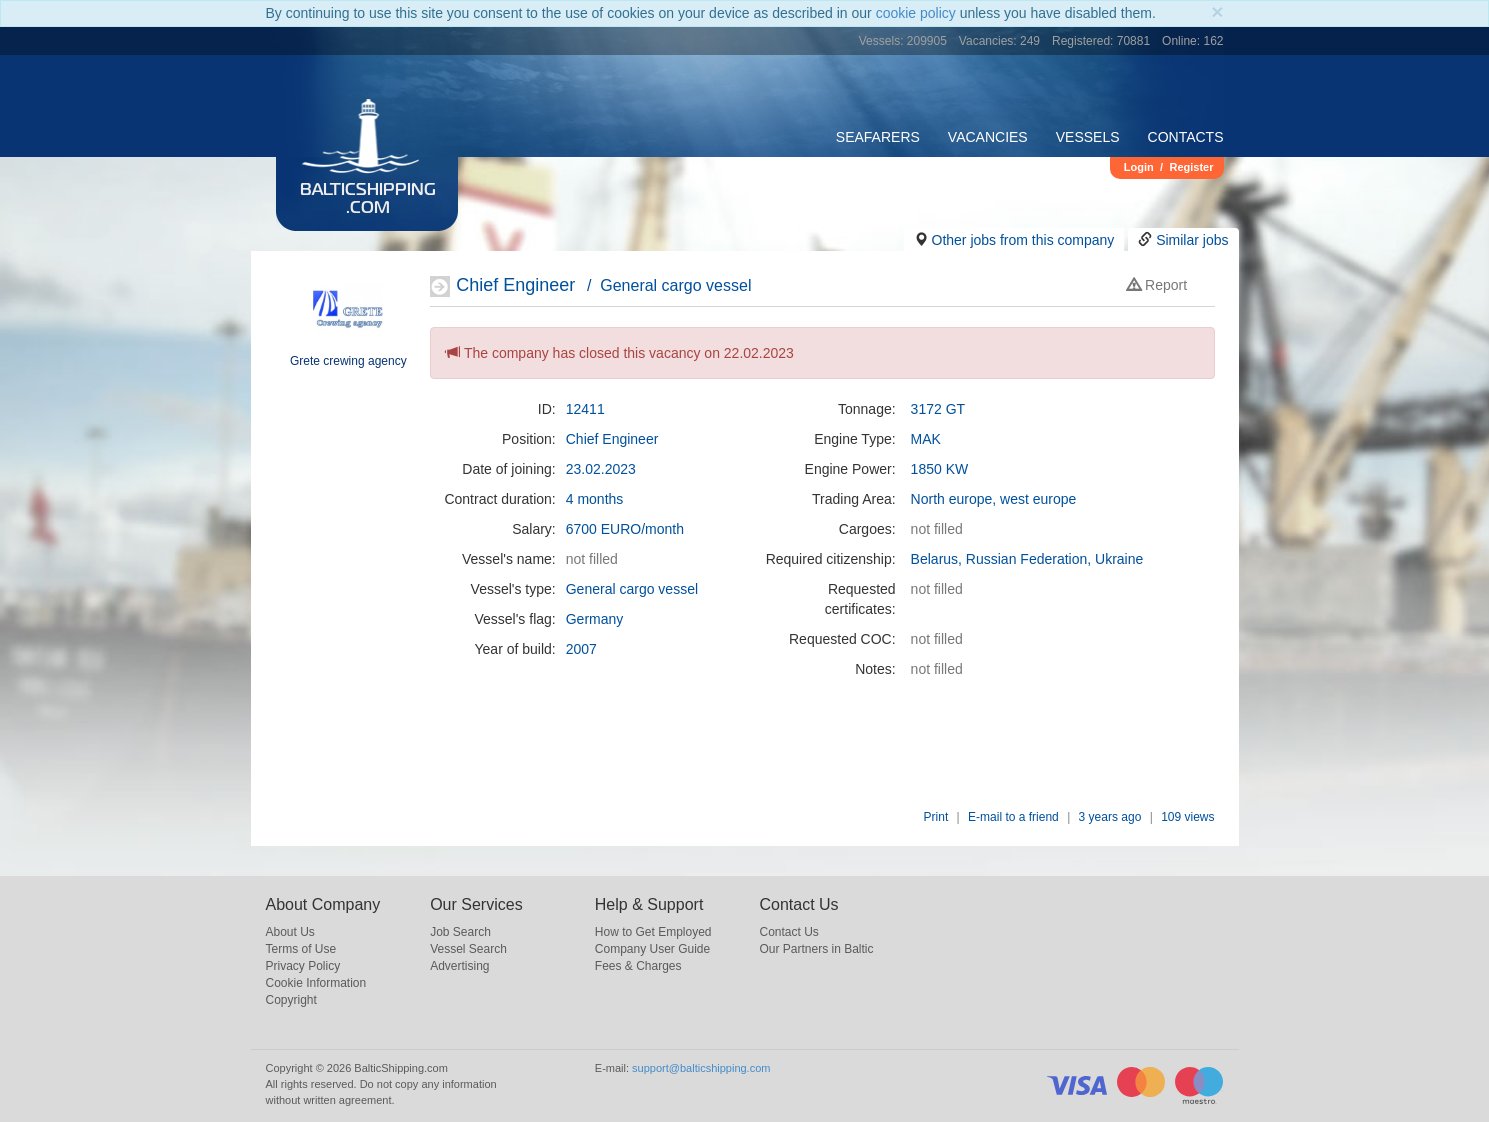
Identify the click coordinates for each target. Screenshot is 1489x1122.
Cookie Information (316, 983)
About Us (290, 932)
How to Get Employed (653, 932)
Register (1191, 167)
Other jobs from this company (1023, 240)
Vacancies (988, 137)
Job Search (460, 932)
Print (936, 817)
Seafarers (878, 137)
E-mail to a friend (1013, 817)
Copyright (291, 1000)
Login (1139, 167)
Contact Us (788, 932)
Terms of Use (301, 949)
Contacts (1186, 137)
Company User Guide (652, 949)
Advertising (459, 966)
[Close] (1217, 11)
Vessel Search (468, 949)
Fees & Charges (638, 966)
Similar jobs (1192, 240)
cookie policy (916, 13)
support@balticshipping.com (701, 1068)
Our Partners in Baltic (816, 949)
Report (1157, 285)
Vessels (1088, 137)
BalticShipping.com (368, 200)
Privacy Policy (303, 966)
